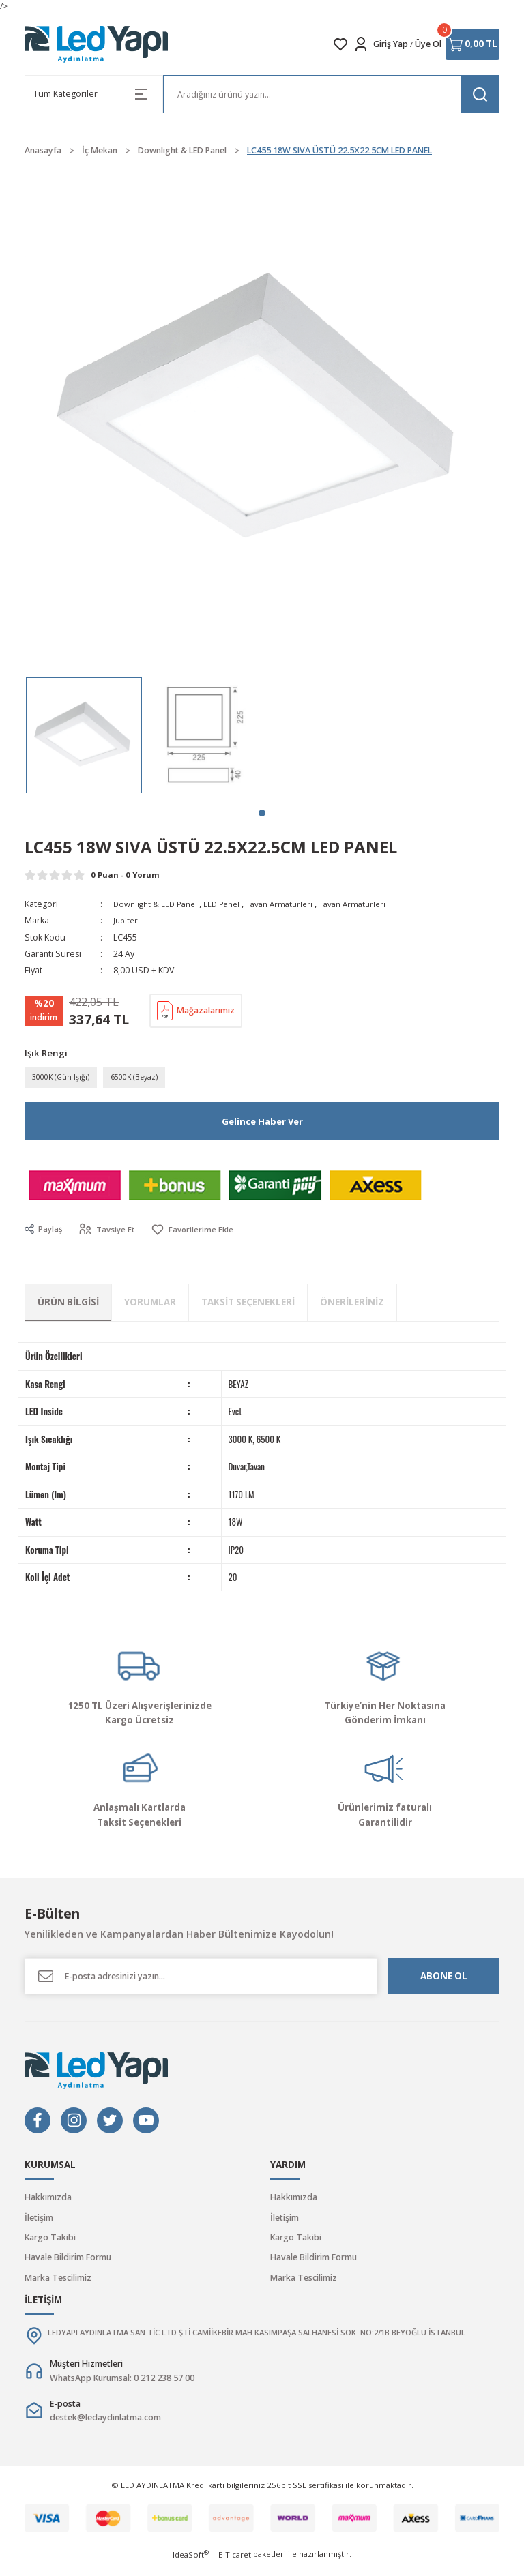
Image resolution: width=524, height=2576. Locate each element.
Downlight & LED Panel (158, 904)
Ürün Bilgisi (68, 1305)
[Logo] (97, 44)
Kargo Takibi (50, 2240)
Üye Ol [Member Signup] (428, 44)
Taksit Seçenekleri (248, 1305)
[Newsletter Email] (201, 1979)
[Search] (331, 94)
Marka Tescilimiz (58, 2280)
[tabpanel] (84, 735)
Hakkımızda (48, 2200)
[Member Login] (361, 44)
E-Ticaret (234, 2566)
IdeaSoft (191, 2565)
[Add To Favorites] (197, 1233)
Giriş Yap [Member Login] (390, 44)
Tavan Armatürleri (289, 904)
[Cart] (472, 44)
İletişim (39, 2220)
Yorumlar (150, 1305)
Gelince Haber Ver (262, 1124)
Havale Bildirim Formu (68, 2260)
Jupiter (126, 920)
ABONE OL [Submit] (443, 1978)
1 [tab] (262, 813)
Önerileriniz (352, 1305)
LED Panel (228, 904)
